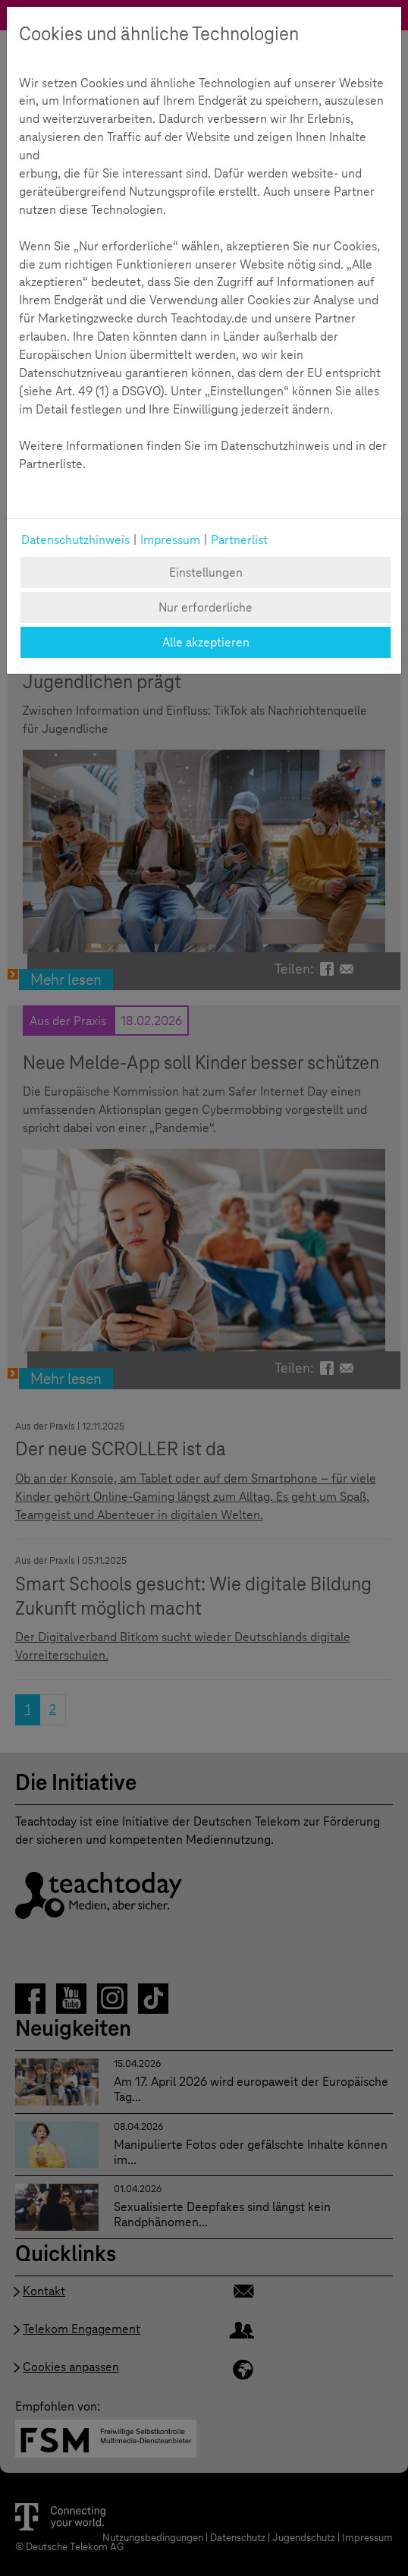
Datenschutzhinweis (75, 540)
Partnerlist (239, 540)
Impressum (170, 540)
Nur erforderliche (205, 607)
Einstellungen (206, 572)
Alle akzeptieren (206, 642)
